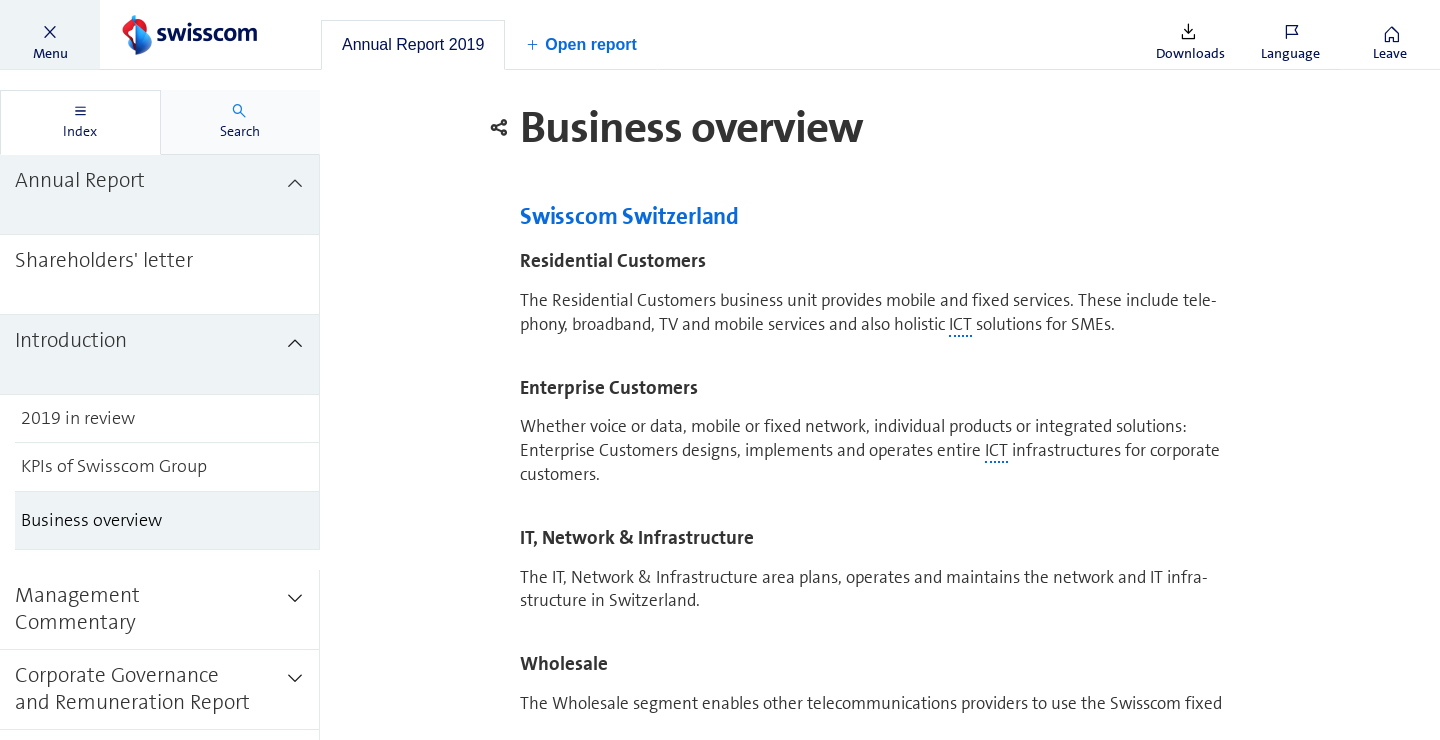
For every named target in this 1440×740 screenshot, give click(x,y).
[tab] (413, 45)
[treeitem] (160, 195)
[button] (50, 35)
